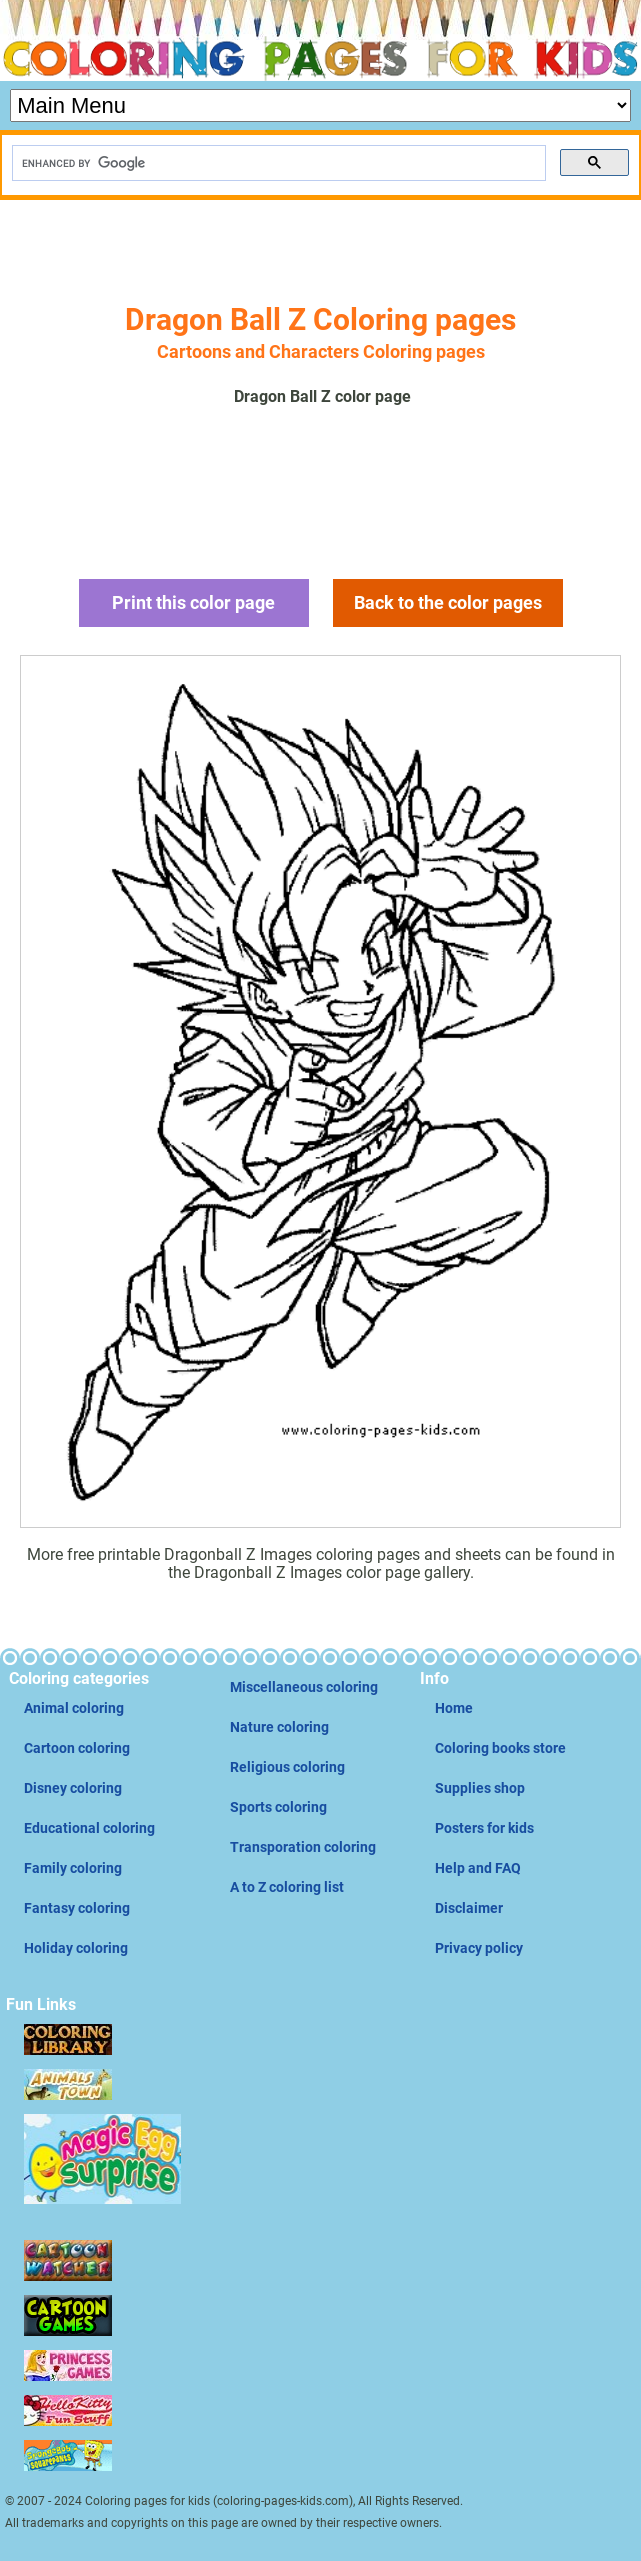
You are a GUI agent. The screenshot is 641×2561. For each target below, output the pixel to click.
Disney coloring (73, 1788)
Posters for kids (484, 1828)
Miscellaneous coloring (304, 1687)
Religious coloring (287, 1767)
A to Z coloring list (287, 1887)
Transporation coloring (303, 1847)
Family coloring (73, 1868)
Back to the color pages (448, 602)
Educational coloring (89, 1828)
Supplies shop (480, 1788)
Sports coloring (278, 1807)
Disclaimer (469, 1908)
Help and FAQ (478, 1868)
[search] (277, 163)
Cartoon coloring (77, 1748)
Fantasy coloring (77, 1908)
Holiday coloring (76, 1948)
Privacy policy (479, 1948)
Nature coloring (279, 1727)
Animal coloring (74, 1708)
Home (454, 1708)
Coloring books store (500, 1748)
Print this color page (193, 602)
